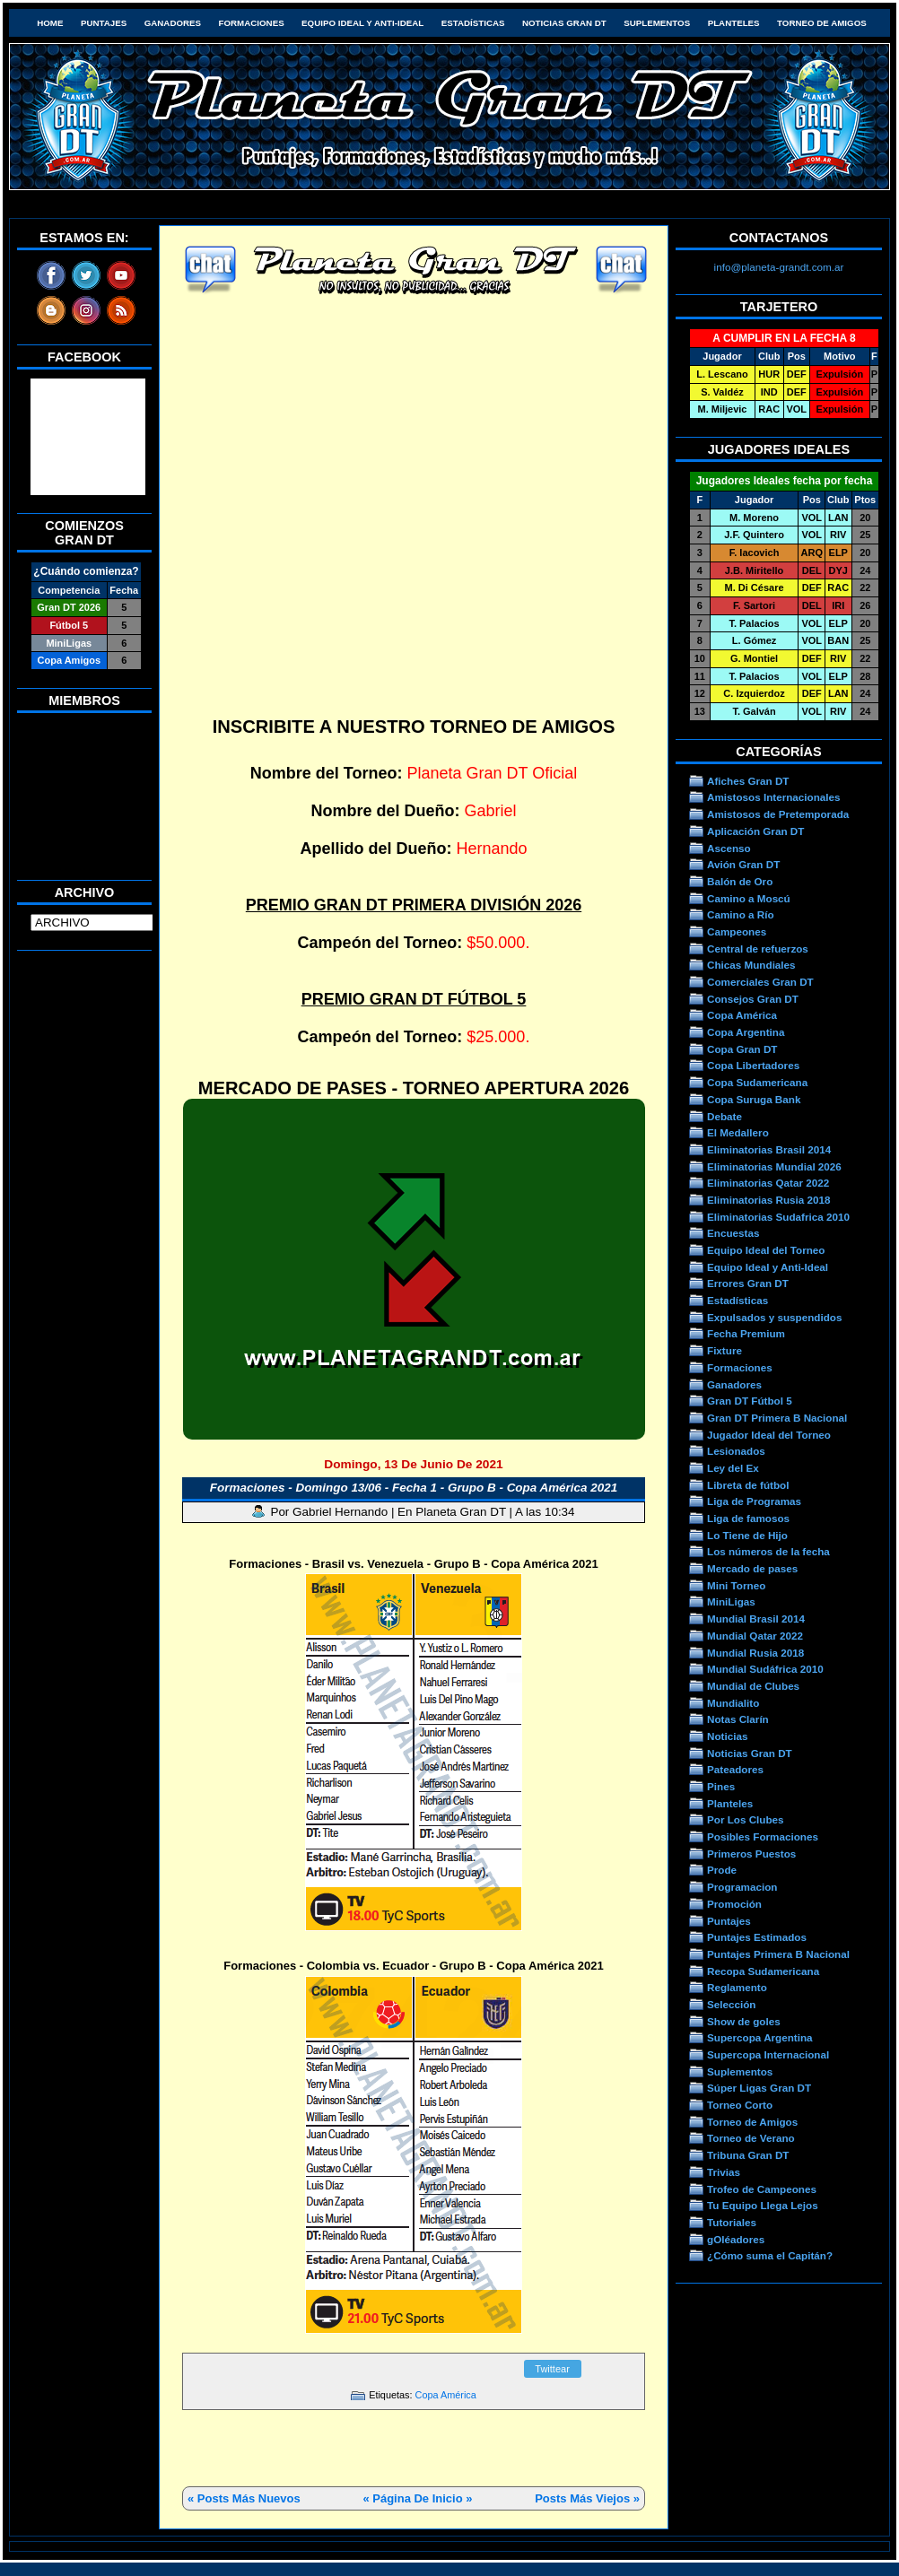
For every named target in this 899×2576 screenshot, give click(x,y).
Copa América (445, 2394)
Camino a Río (740, 914)
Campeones (736, 931)
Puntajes (104, 23)
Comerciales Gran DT (760, 982)
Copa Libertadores (753, 1065)
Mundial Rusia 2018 (755, 1652)
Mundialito (733, 1703)
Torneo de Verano (751, 2138)
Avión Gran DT (743, 864)
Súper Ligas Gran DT (759, 2087)
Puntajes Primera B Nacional (778, 1954)
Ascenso (729, 848)
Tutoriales (731, 2222)
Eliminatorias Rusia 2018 (769, 1199)
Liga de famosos (748, 1518)
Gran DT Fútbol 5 (749, 1400)
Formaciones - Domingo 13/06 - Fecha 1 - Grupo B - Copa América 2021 (413, 1487)
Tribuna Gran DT (748, 2155)
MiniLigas (731, 1601)
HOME (50, 23)
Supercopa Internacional (768, 2054)
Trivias (723, 2172)
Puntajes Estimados (757, 1937)
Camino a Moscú (748, 898)
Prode (722, 1869)
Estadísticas (473, 23)
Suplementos (657, 23)
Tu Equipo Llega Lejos (762, 2205)
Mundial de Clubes (753, 1686)
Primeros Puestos (751, 1853)
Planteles (734, 23)
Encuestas (733, 1233)
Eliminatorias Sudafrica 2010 (778, 1217)
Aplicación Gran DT (755, 831)
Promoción (734, 1904)
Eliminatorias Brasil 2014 (769, 1149)
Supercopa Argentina (760, 2037)
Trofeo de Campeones (761, 2189)
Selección (731, 2004)
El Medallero (738, 1132)
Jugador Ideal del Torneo (769, 1434)
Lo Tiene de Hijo (747, 1535)
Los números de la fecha (768, 1551)
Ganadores (172, 23)
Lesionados (736, 1451)
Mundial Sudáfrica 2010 (765, 1669)
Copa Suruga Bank (753, 1099)
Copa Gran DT (742, 1049)
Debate (724, 1116)
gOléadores (735, 2239)
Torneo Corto (739, 2104)
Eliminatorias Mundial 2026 (774, 1166)
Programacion (742, 1887)
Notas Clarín (738, 1719)
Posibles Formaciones (762, 1836)
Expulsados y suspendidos (774, 1317)
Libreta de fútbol (748, 1485)
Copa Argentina (745, 1032)
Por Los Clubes (745, 1819)
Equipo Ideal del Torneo (766, 1250)
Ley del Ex (733, 1468)
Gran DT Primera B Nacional (777, 1417)
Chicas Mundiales (751, 964)
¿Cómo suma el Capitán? (770, 2255)
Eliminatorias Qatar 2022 (768, 1182)
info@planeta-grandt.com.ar (779, 267)
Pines (721, 1786)
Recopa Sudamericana (763, 1971)
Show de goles (744, 2021)
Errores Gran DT (748, 1283)
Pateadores (735, 1769)
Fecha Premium (746, 1333)
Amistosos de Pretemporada (778, 814)
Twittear (552, 2368)
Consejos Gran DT (753, 999)
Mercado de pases (752, 1568)
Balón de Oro (739, 881)
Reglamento (737, 1987)
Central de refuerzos (757, 948)
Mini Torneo (736, 1585)
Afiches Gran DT (748, 781)
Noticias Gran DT (564, 23)
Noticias (727, 1736)
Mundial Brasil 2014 (756, 1618)
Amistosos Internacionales (774, 797)
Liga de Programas (754, 1501)
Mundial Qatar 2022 (755, 1635)
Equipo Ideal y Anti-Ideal (362, 23)
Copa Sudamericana (757, 1082)
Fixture (724, 1350)
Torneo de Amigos (822, 23)
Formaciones (251, 23)
